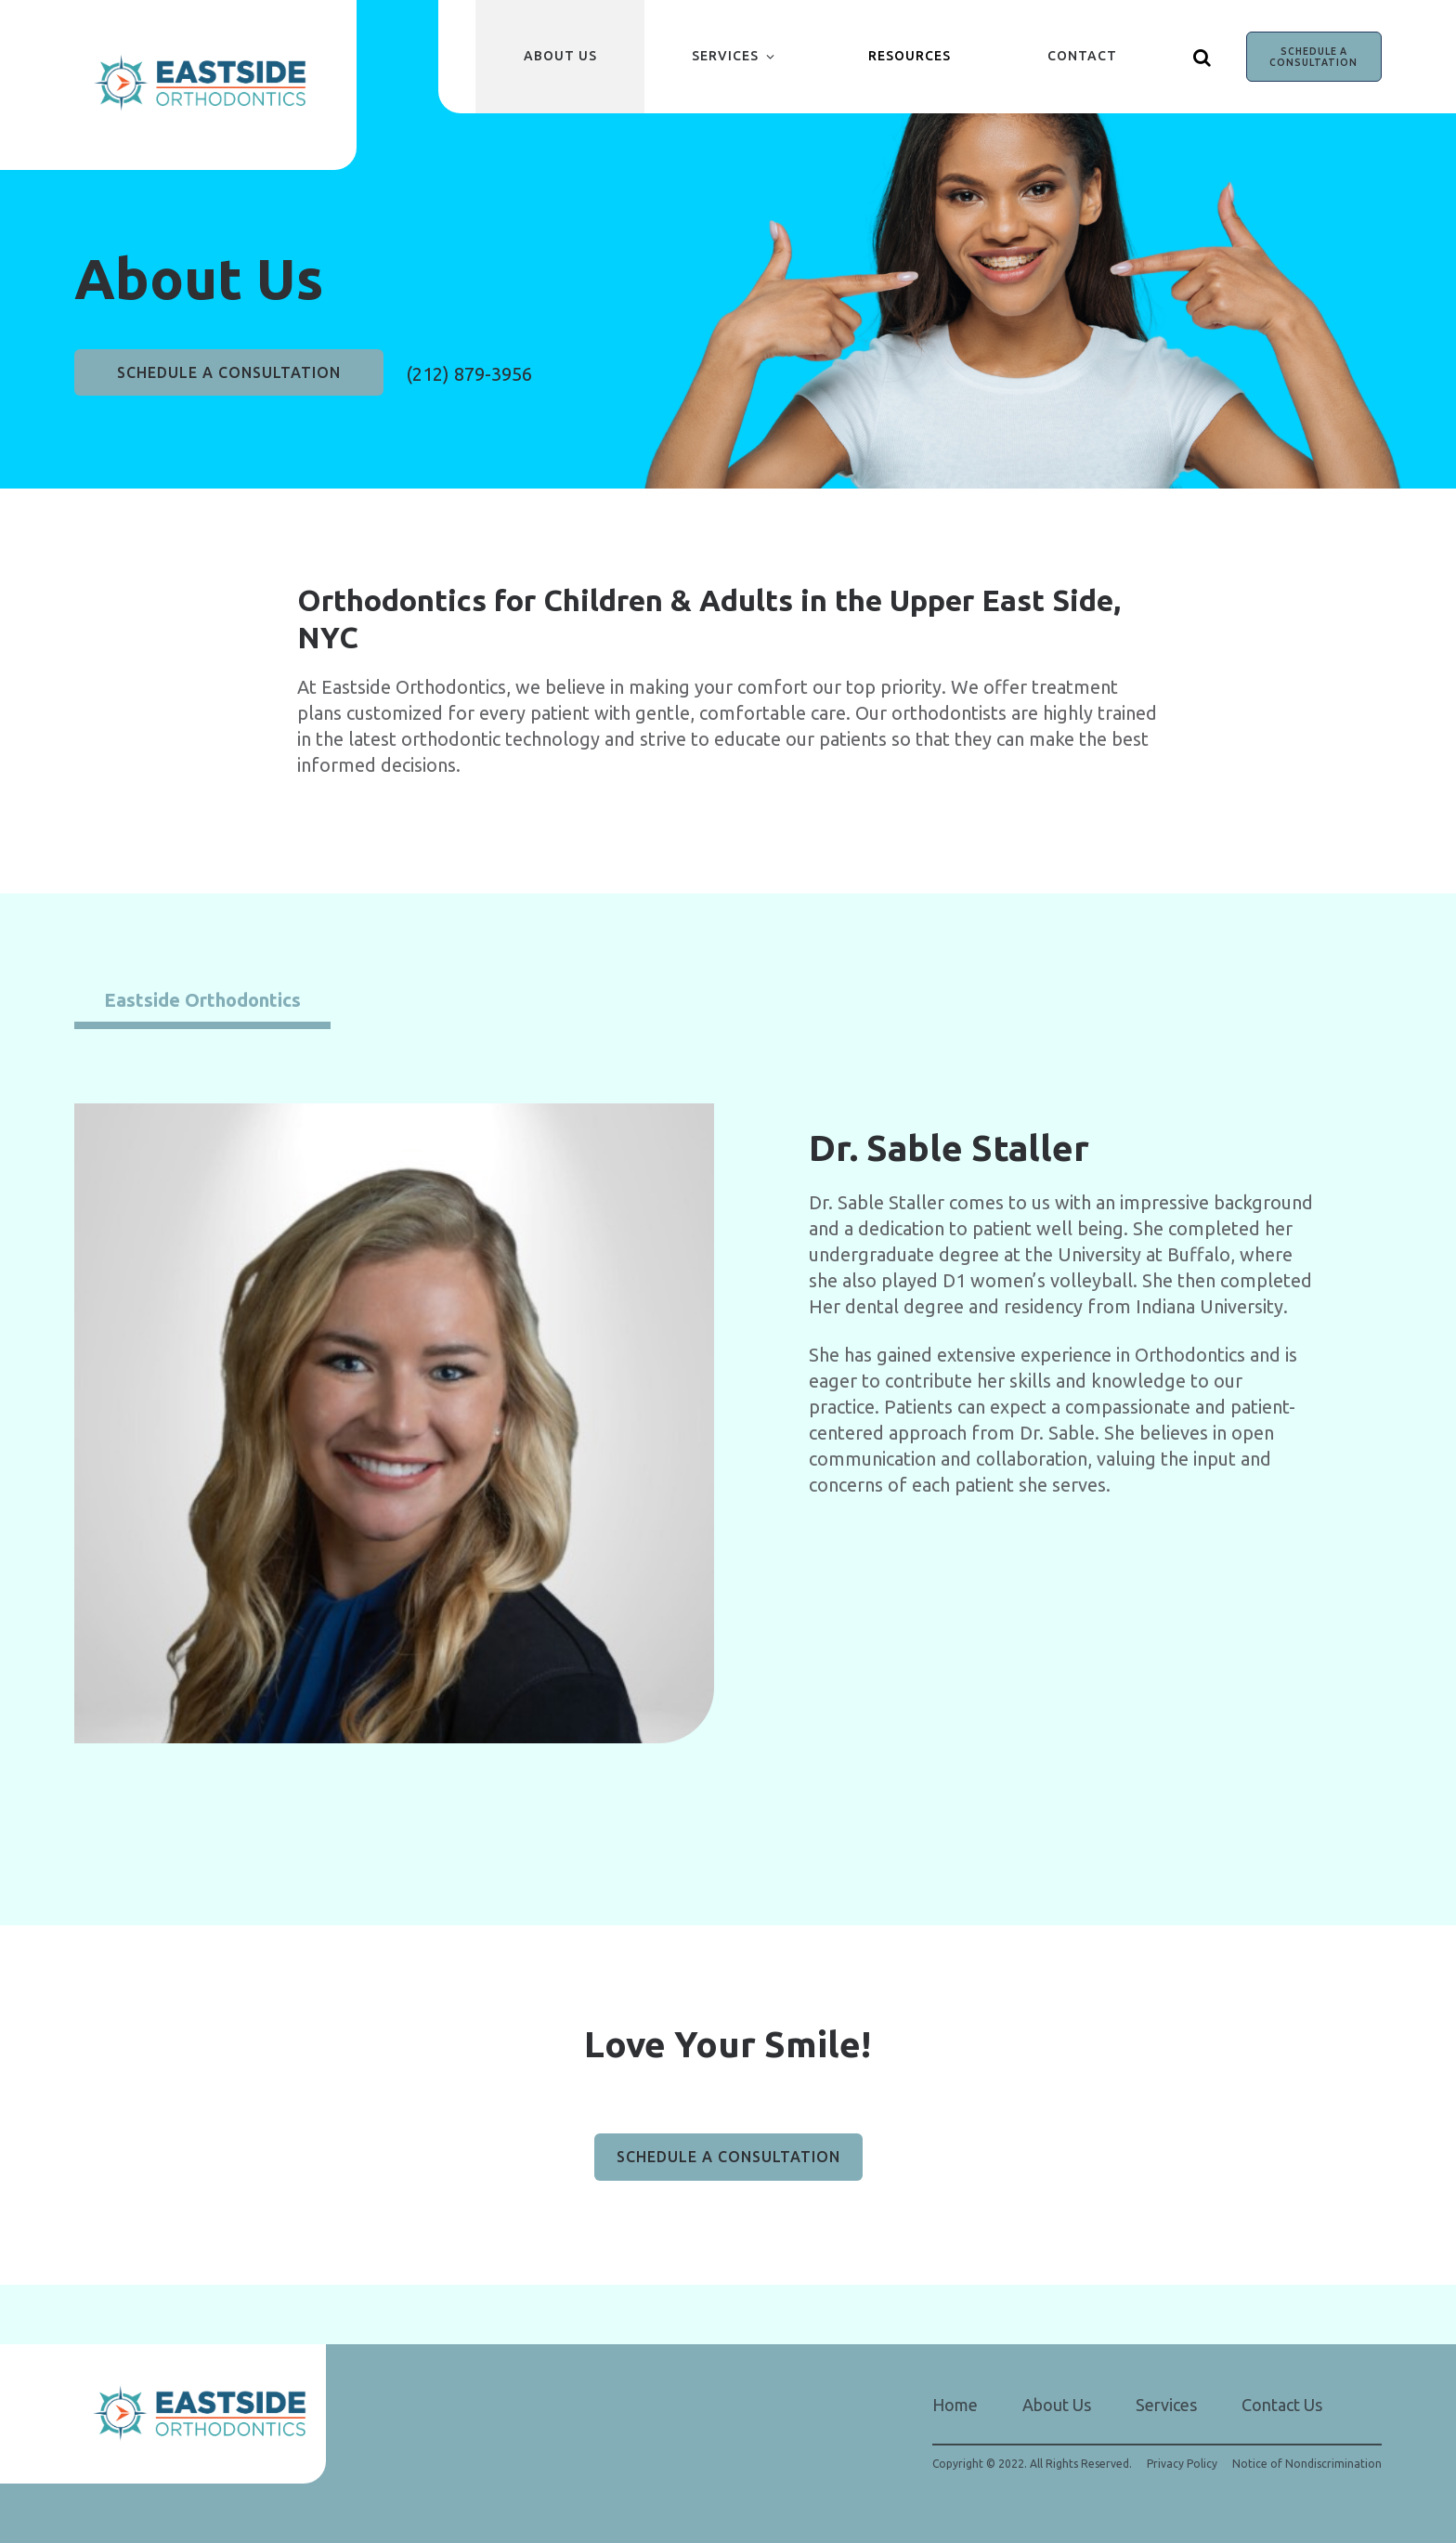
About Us (560, 55)
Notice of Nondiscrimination (1307, 2464)
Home (955, 2404)
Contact (1082, 55)
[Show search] (1202, 57)
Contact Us (1282, 2404)
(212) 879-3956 (469, 374)
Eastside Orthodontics (202, 1000)
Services (725, 55)
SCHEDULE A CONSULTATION (1313, 57)
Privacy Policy (1182, 2464)
